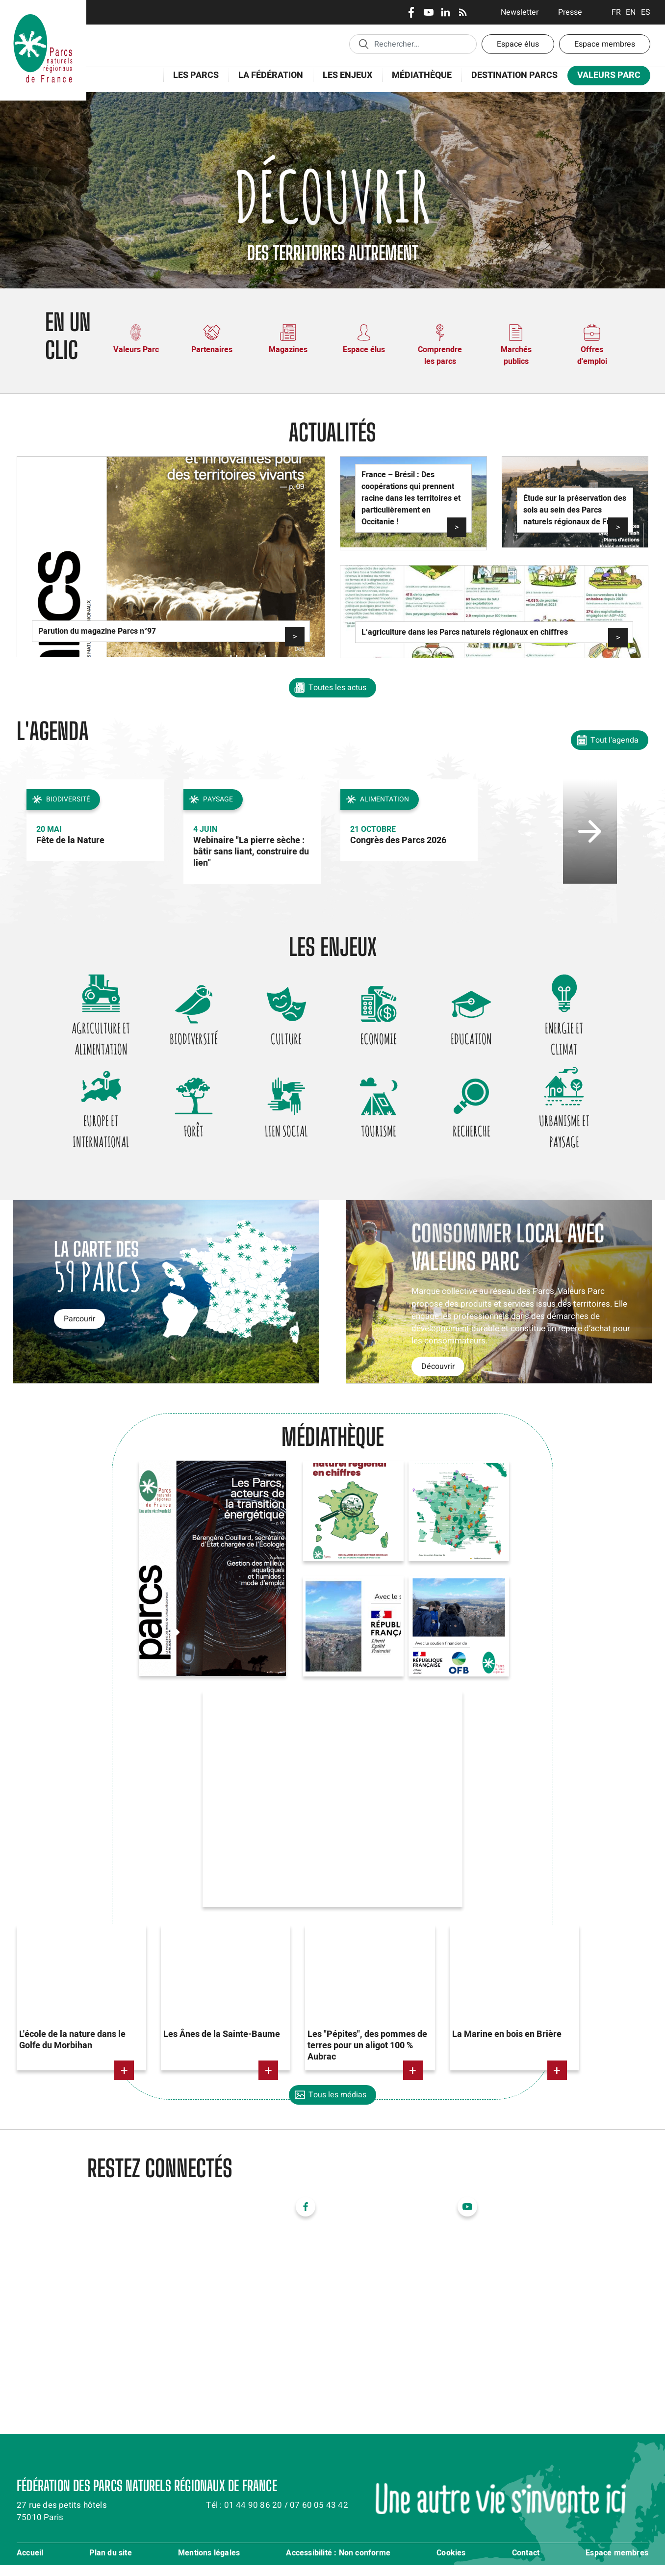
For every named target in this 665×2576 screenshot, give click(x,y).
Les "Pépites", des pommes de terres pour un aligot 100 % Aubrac (367, 2056)
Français (616, 12)
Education (479, 1041)
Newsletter (519, 12)
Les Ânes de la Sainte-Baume (221, 2045)
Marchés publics (516, 355)
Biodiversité (185, 1041)
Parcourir (79, 1330)
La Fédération (270, 75)
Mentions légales (209, 2564)
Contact (525, 2564)
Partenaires (211, 350)
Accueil (30, 2564)
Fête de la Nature (70, 840)
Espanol (645, 12)
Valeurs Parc (608, 75)
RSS (462, 12)
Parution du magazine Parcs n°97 (97, 631)
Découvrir (438, 1378)
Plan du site (110, 2564)
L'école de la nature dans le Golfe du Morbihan (72, 2051)
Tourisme (381, 1139)
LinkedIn (445, 12)
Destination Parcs (514, 75)
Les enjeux (347, 75)
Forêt (185, 1139)
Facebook (411, 12)
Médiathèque (422, 75)
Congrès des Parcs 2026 (398, 840)
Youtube (428, 12)
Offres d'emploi (592, 355)
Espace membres (604, 44)
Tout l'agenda (614, 740)
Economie (381, 1041)
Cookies (450, 2564)
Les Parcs (196, 75)
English (631, 12)
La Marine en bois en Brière (507, 2045)
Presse (570, 12)
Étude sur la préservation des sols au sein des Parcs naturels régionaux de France (575, 510)
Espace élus (518, 44)
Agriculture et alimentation (87, 1041)
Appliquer (363, 43)
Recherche (480, 1139)
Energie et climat (578, 1041)
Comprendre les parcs (440, 355)
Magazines (288, 350)
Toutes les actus (337, 688)
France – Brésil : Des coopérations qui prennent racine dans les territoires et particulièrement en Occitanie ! (410, 498)
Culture (283, 1041)
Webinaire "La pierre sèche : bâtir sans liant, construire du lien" (251, 851)
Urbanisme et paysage (578, 1139)
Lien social (283, 1139)
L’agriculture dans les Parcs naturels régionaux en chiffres (464, 632)
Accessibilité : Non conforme (338, 2564)
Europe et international (87, 1139)
